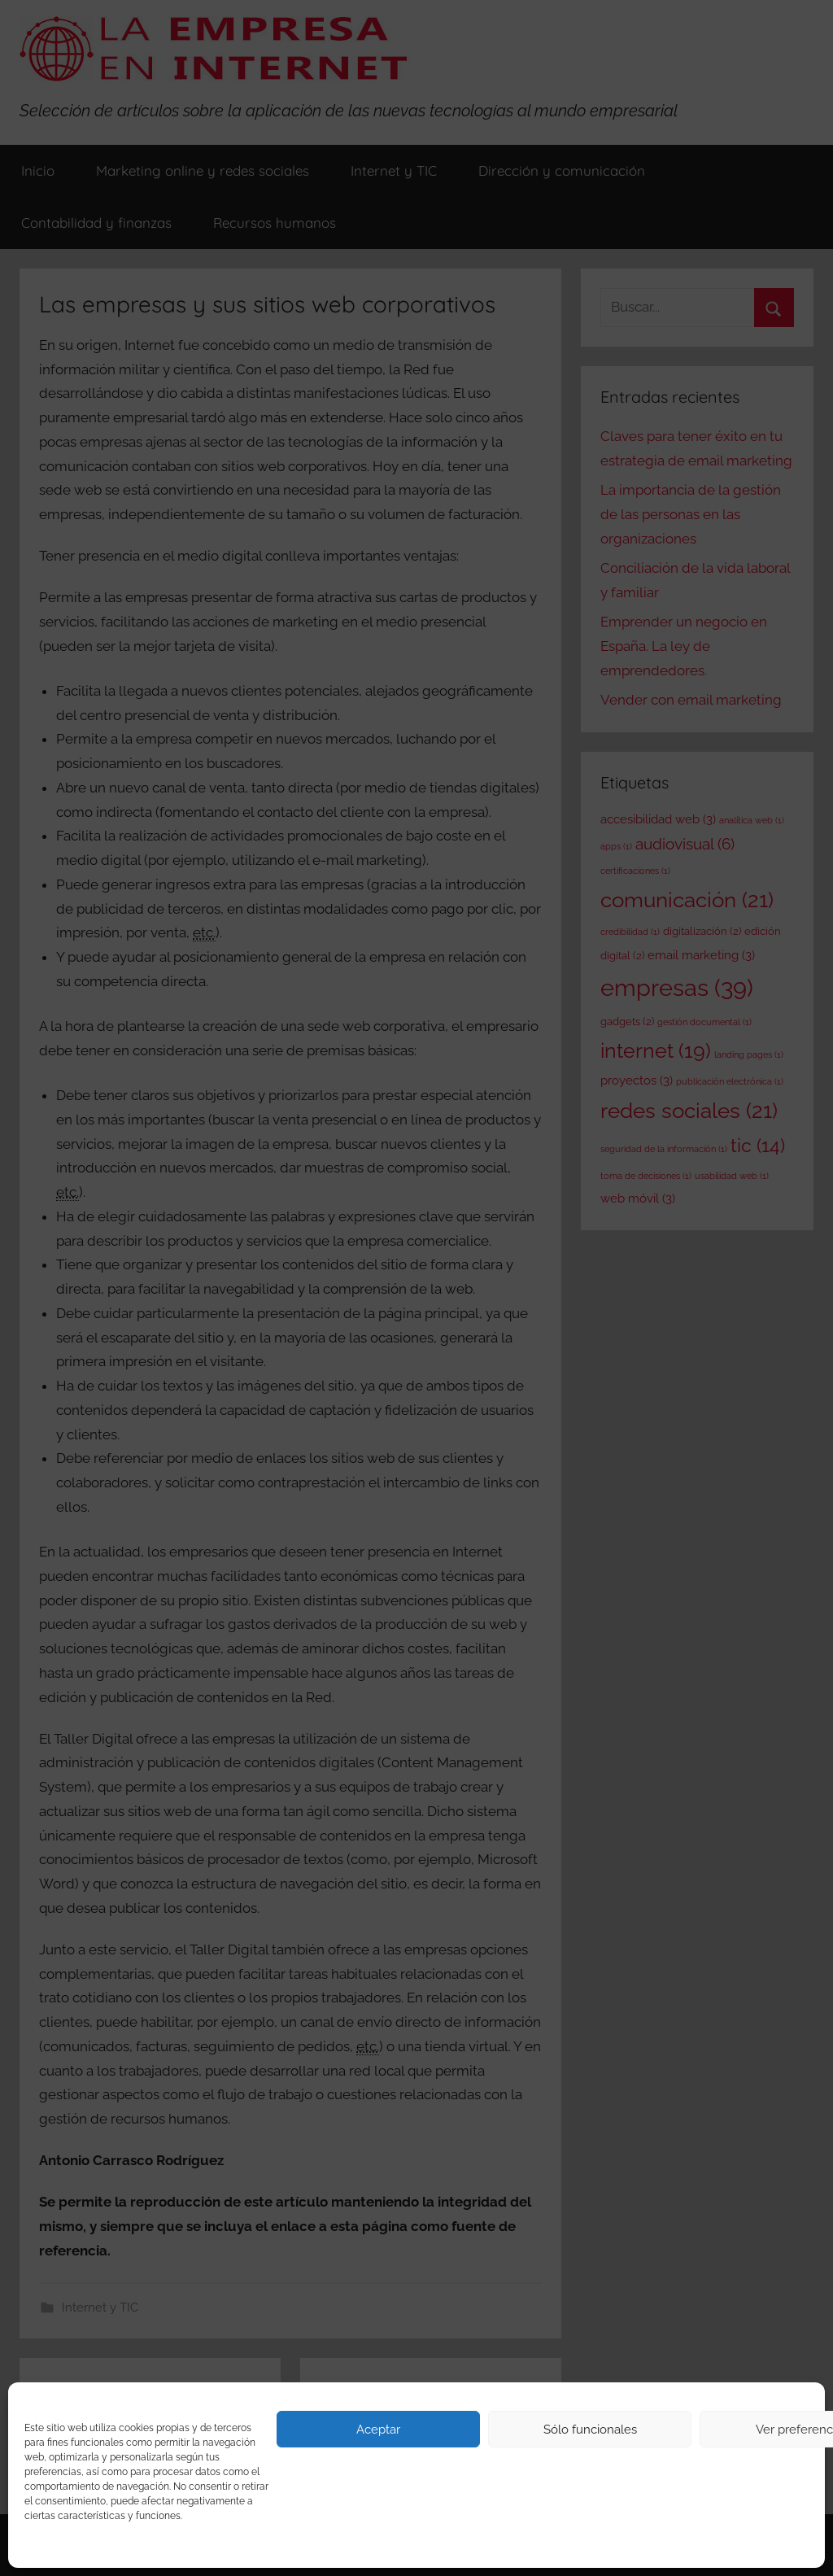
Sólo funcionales (590, 2429)
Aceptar (378, 2429)
